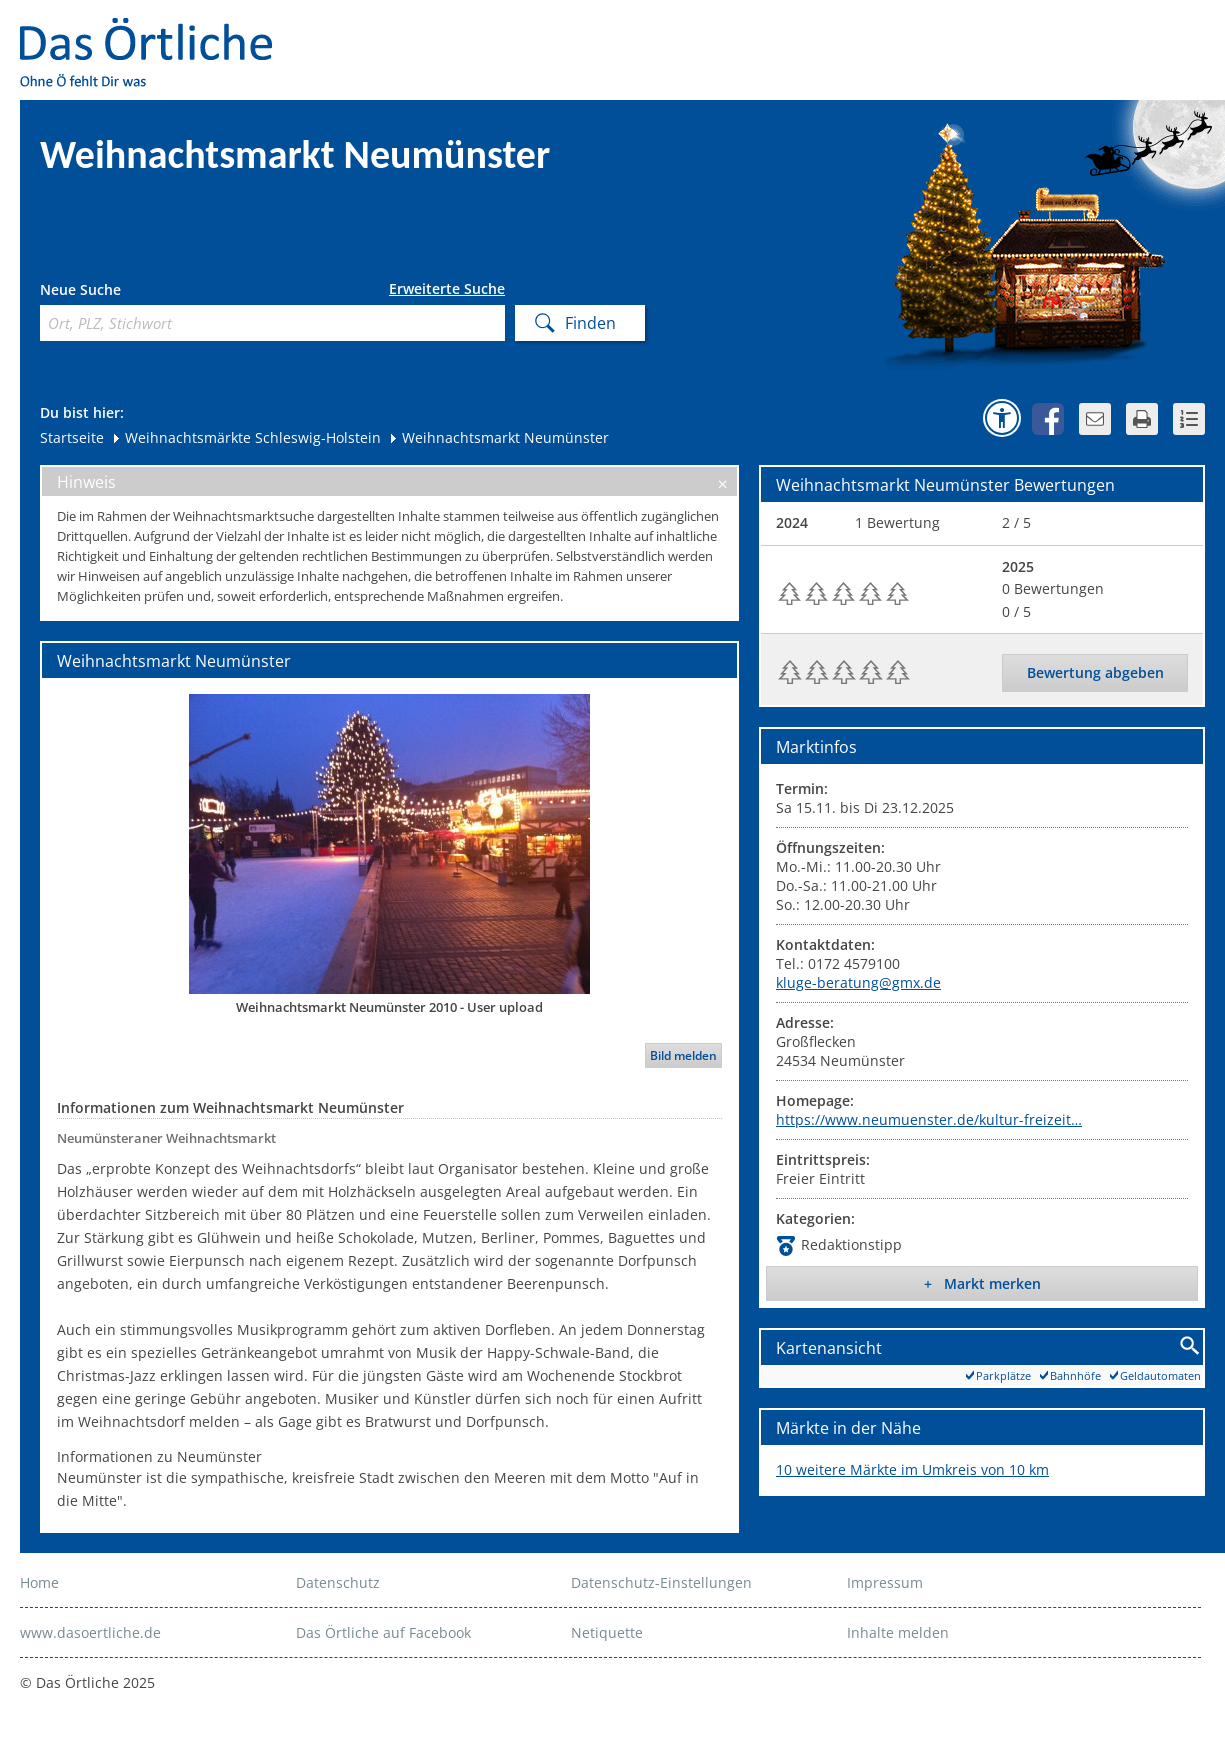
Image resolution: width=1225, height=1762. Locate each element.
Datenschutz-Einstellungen (661, 1582)
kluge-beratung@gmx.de (858, 982)
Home (39, 1582)
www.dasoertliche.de (90, 1632)
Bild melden (683, 1055)
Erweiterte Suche (447, 289)
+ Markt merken (982, 1283)
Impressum (885, 1582)
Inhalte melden (898, 1632)
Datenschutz (338, 1582)
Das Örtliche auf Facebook (383, 1632)
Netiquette (607, 1632)
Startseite (72, 437)
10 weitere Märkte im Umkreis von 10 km (912, 1469)
